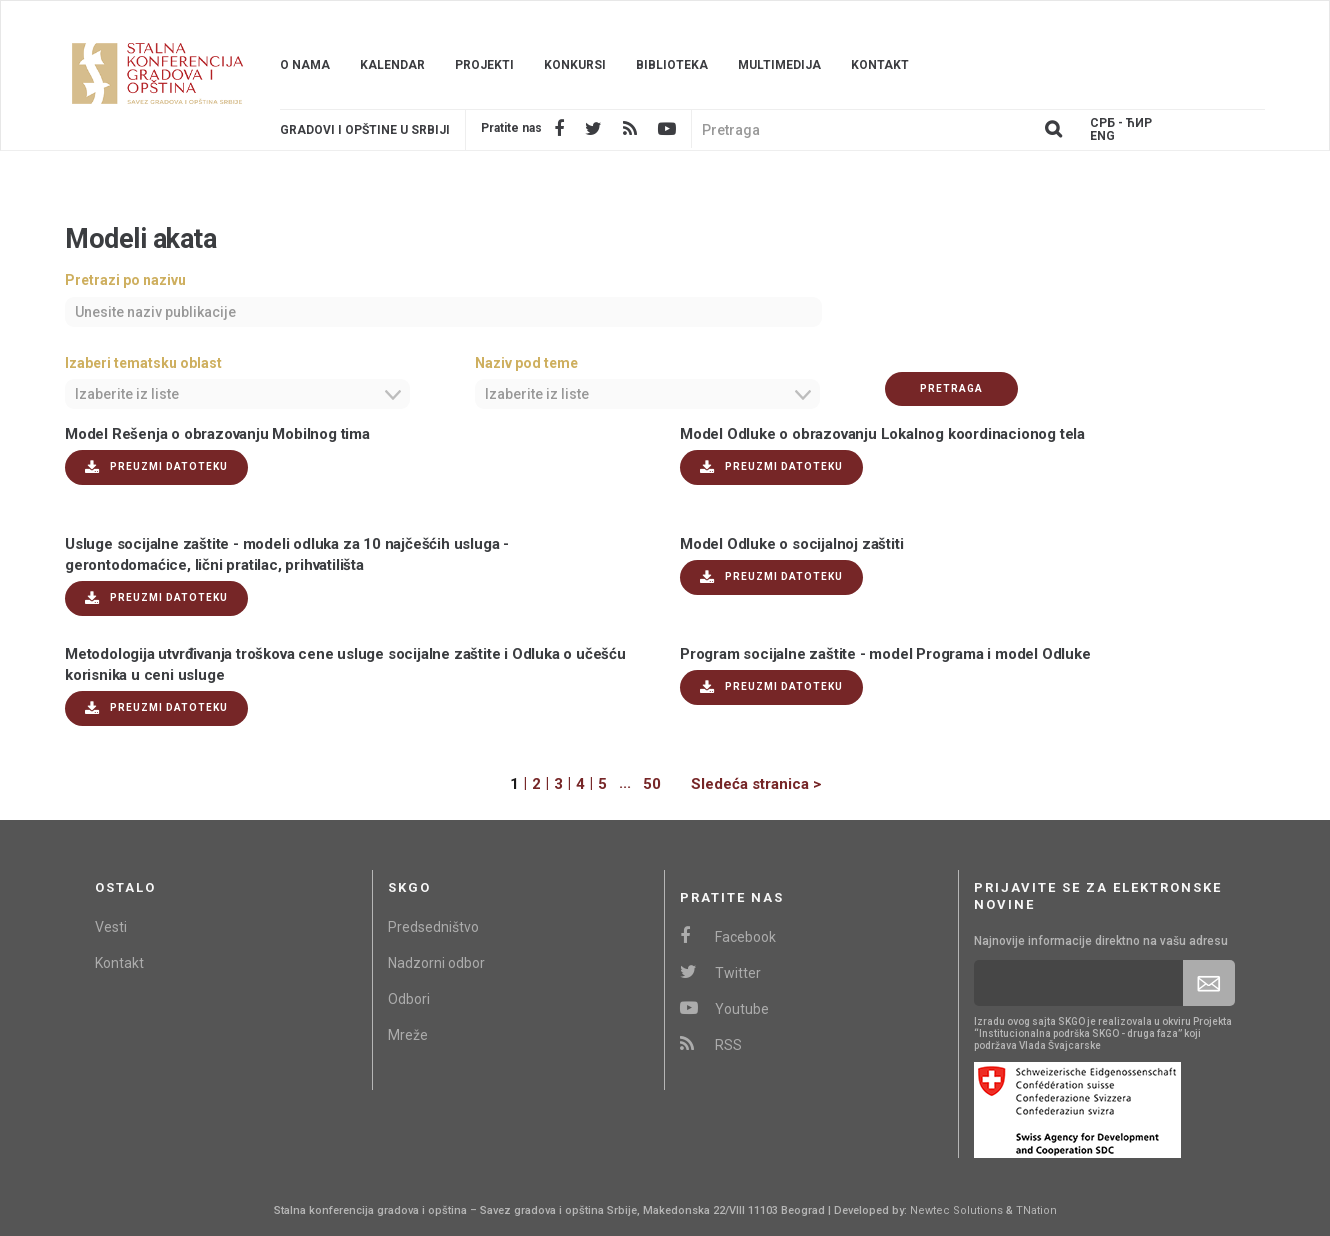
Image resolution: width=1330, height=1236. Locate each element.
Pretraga (951, 388)
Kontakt (880, 65)
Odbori (409, 999)
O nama (305, 65)
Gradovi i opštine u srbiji (365, 130)
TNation (1036, 1210)
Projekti (484, 65)
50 (652, 784)
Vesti (111, 927)
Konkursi (575, 65)
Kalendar (392, 65)
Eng (1102, 136)
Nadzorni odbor (436, 963)
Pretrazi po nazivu (125, 280)
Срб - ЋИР (1121, 123)
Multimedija (779, 65)
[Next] (741, 784)
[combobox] (237, 394)
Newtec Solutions (956, 1210)
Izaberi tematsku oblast (143, 363)
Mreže (408, 1035)
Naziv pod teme (526, 363)
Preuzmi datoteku (156, 467)
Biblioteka (672, 65)
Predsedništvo (433, 927)
